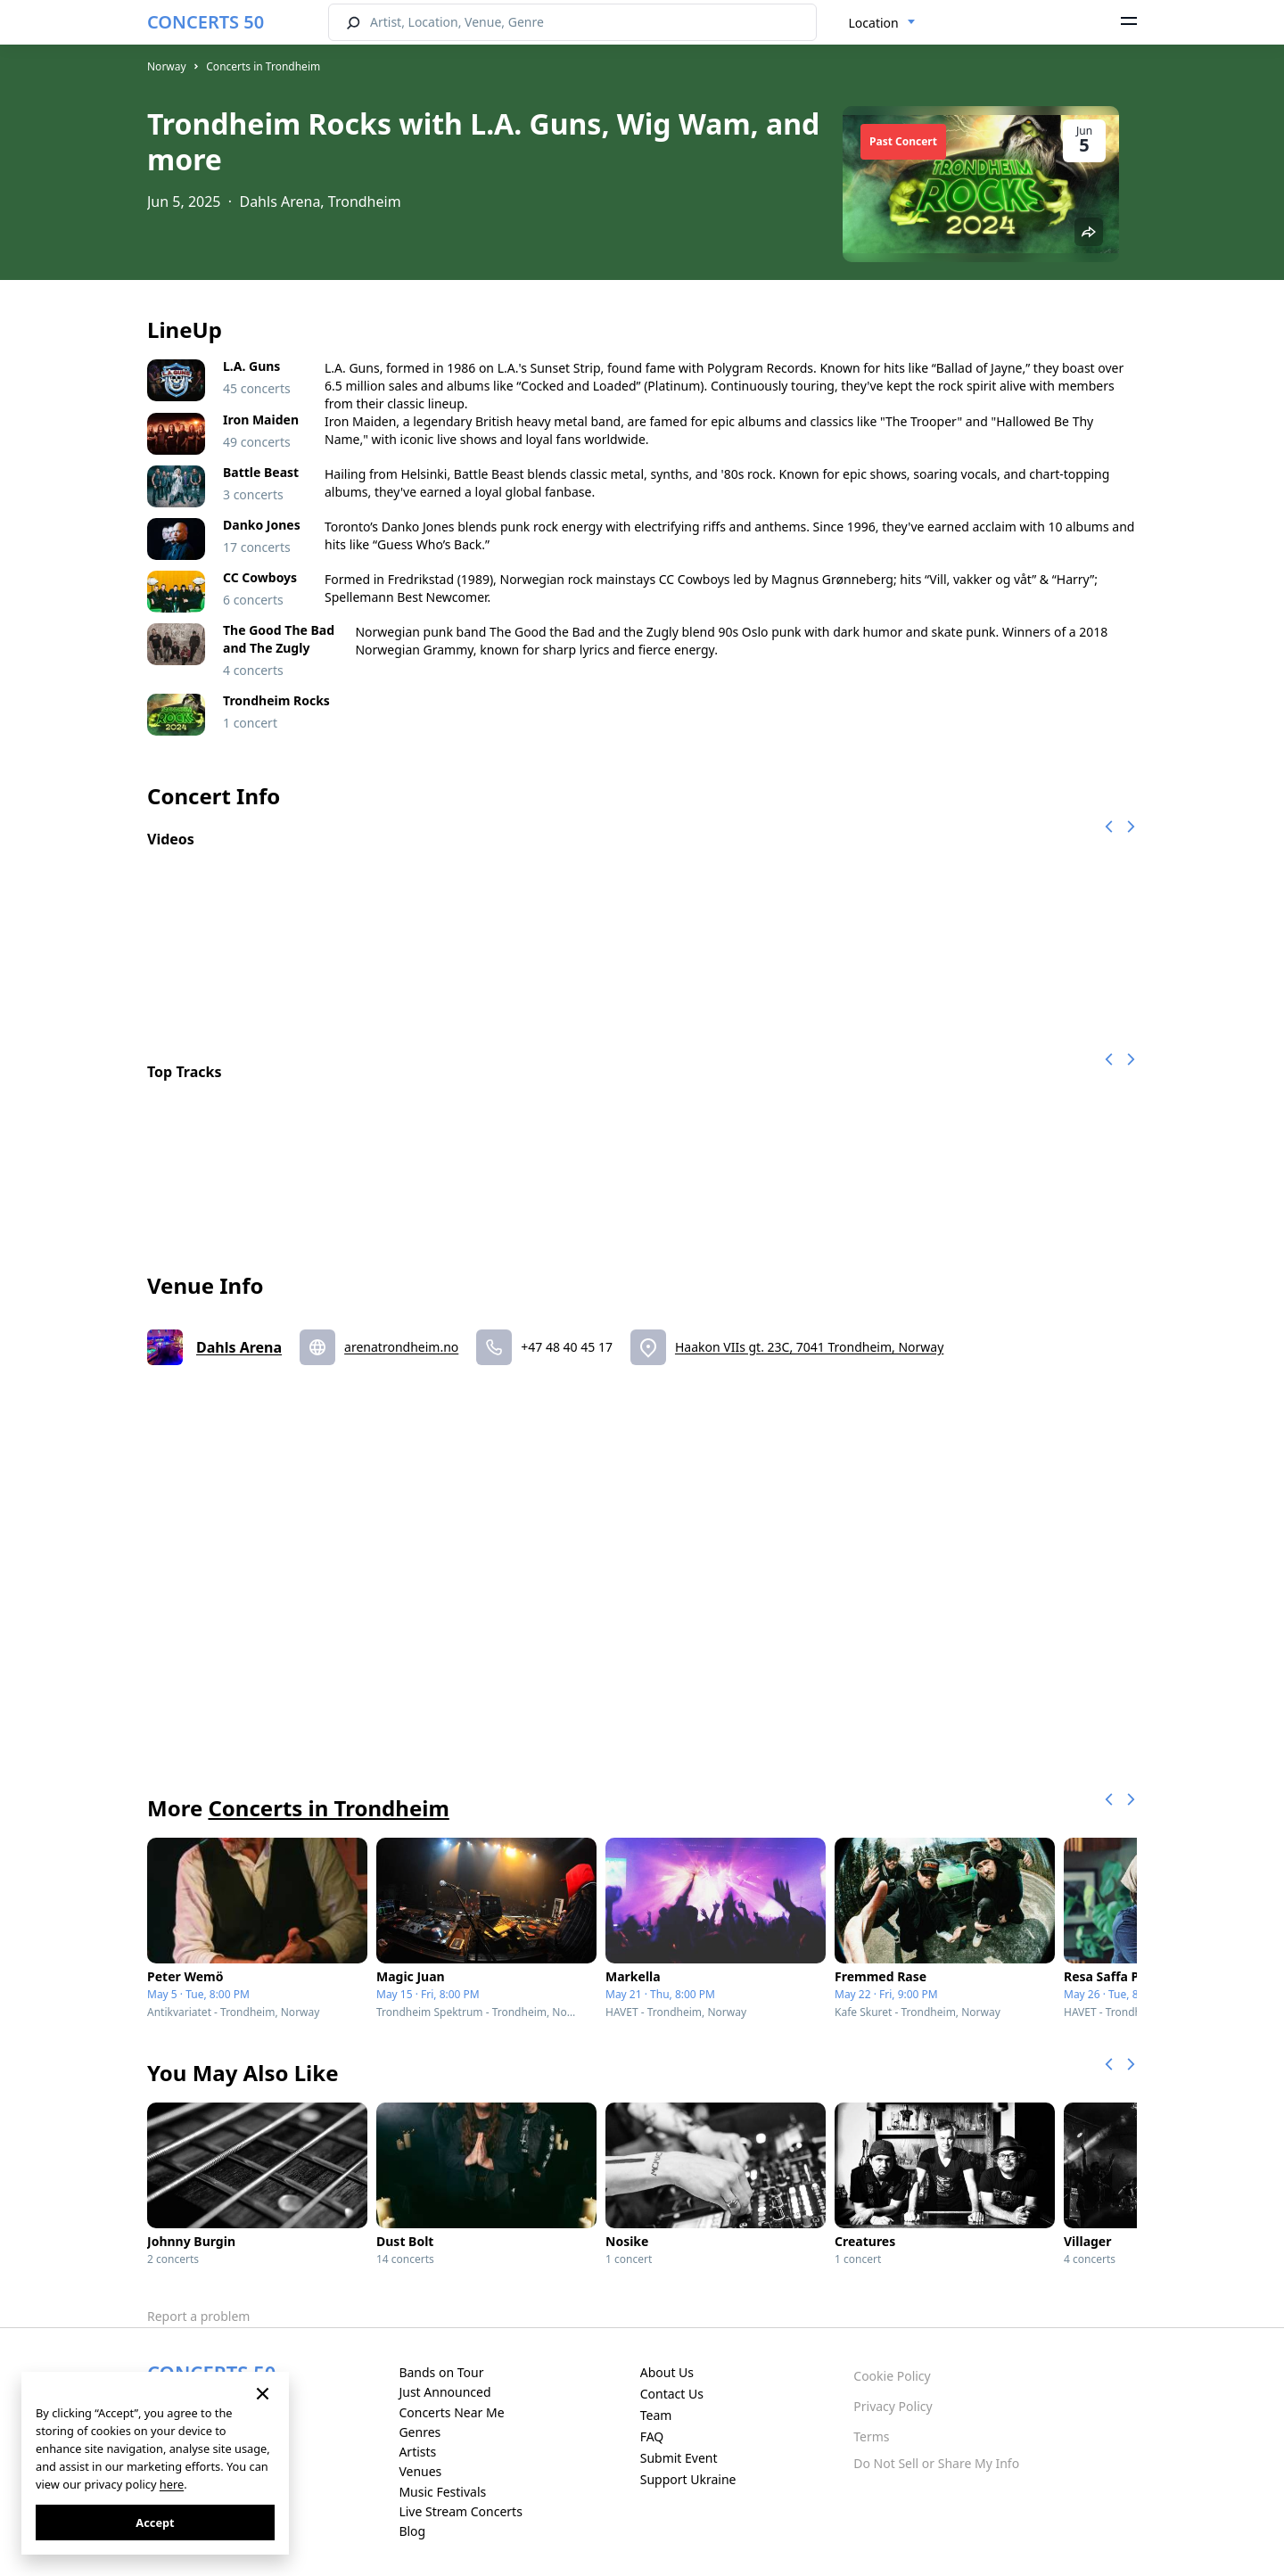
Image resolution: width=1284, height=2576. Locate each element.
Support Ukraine (688, 2479)
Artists (417, 2451)
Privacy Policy (892, 2406)
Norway (166, 66)
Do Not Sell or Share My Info (936, 2463)
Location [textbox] (874, 22)
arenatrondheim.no (401, 1346)
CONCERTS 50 (205, 22)
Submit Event (679, 2457)
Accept (155, 2522)
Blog (412, 2531)
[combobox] (882, 23)
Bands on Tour (441, 2372)
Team (656, 2415)
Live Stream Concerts (460, 2511)
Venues (420, 2471)
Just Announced (444, 2391)
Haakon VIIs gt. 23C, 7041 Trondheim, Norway (809, 1346)
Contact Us (672, 2393)
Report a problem (198, 2316)
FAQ (652, 2436)
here (172, 2484)
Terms (871, 2436)
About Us (667, 2372)
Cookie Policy (891, 2375)
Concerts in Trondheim (263, 66)
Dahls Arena (239, 1347)
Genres (419, 2432)
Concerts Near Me (451, 2412)
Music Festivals (442, 2491)
